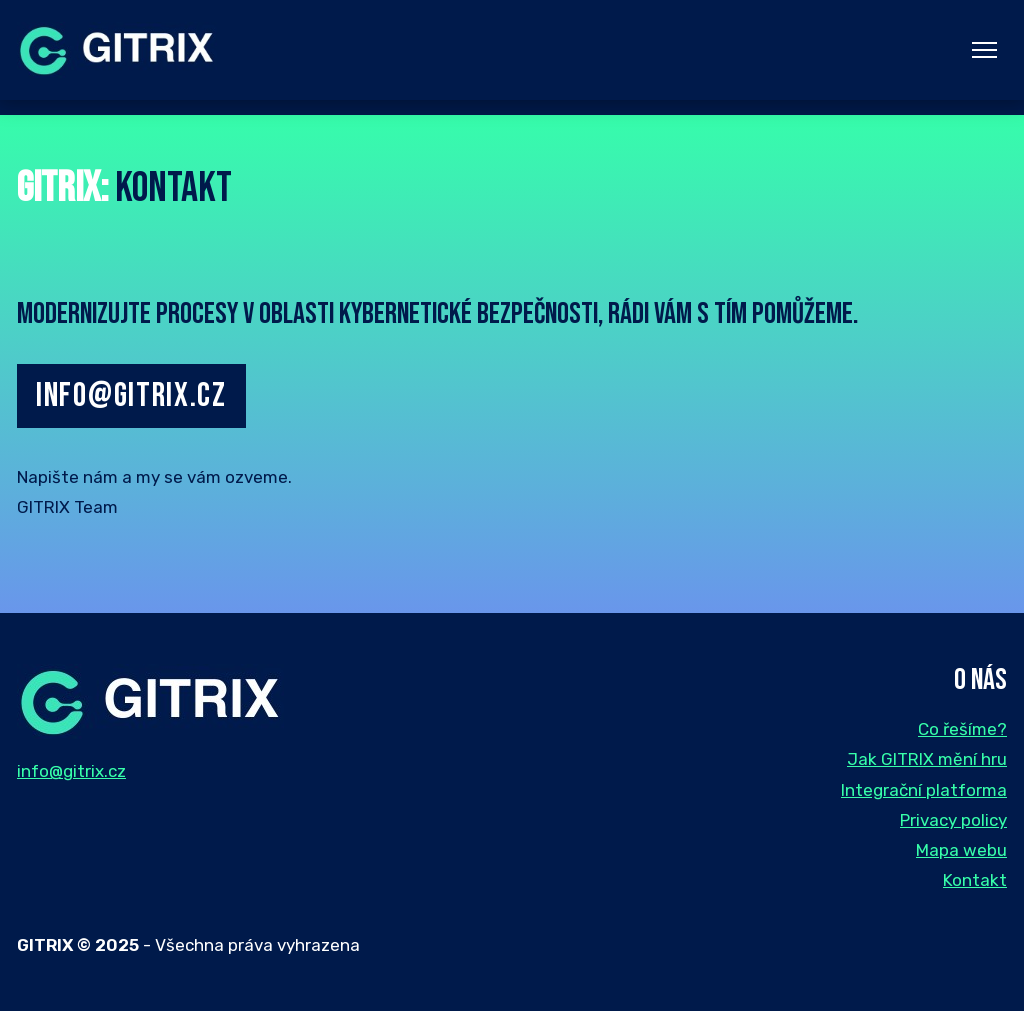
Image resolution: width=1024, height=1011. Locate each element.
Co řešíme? (962, 729)
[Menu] (984, 50)
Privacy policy (953, 820)
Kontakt (975, 880)
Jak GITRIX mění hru (927, 759)
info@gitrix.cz (131, 395)
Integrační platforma (924, 790)
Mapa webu (961, 850)
